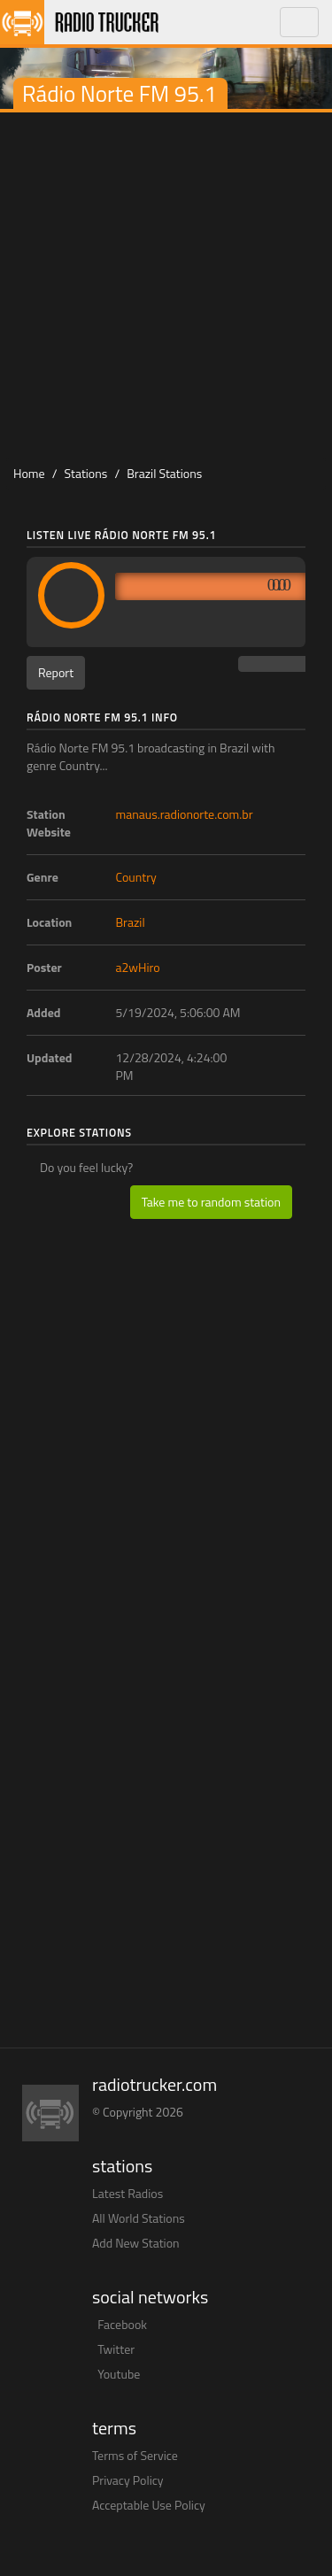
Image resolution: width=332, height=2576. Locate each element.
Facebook (122, 2324)
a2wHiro (138, 967)
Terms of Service (135, 2455)
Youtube (118, 2373)
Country (136, 877)
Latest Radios (127, 2193)
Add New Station (136, 2242)
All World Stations (138, 2218)
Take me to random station (211, 1201)
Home (29, 473)
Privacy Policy (128, 2480)
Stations (86, 473)
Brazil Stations (164, 473)
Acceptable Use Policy (148, 2504)
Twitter (116, 2349)
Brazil (130, 922)
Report (55, 672)
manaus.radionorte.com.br (184, 814)
